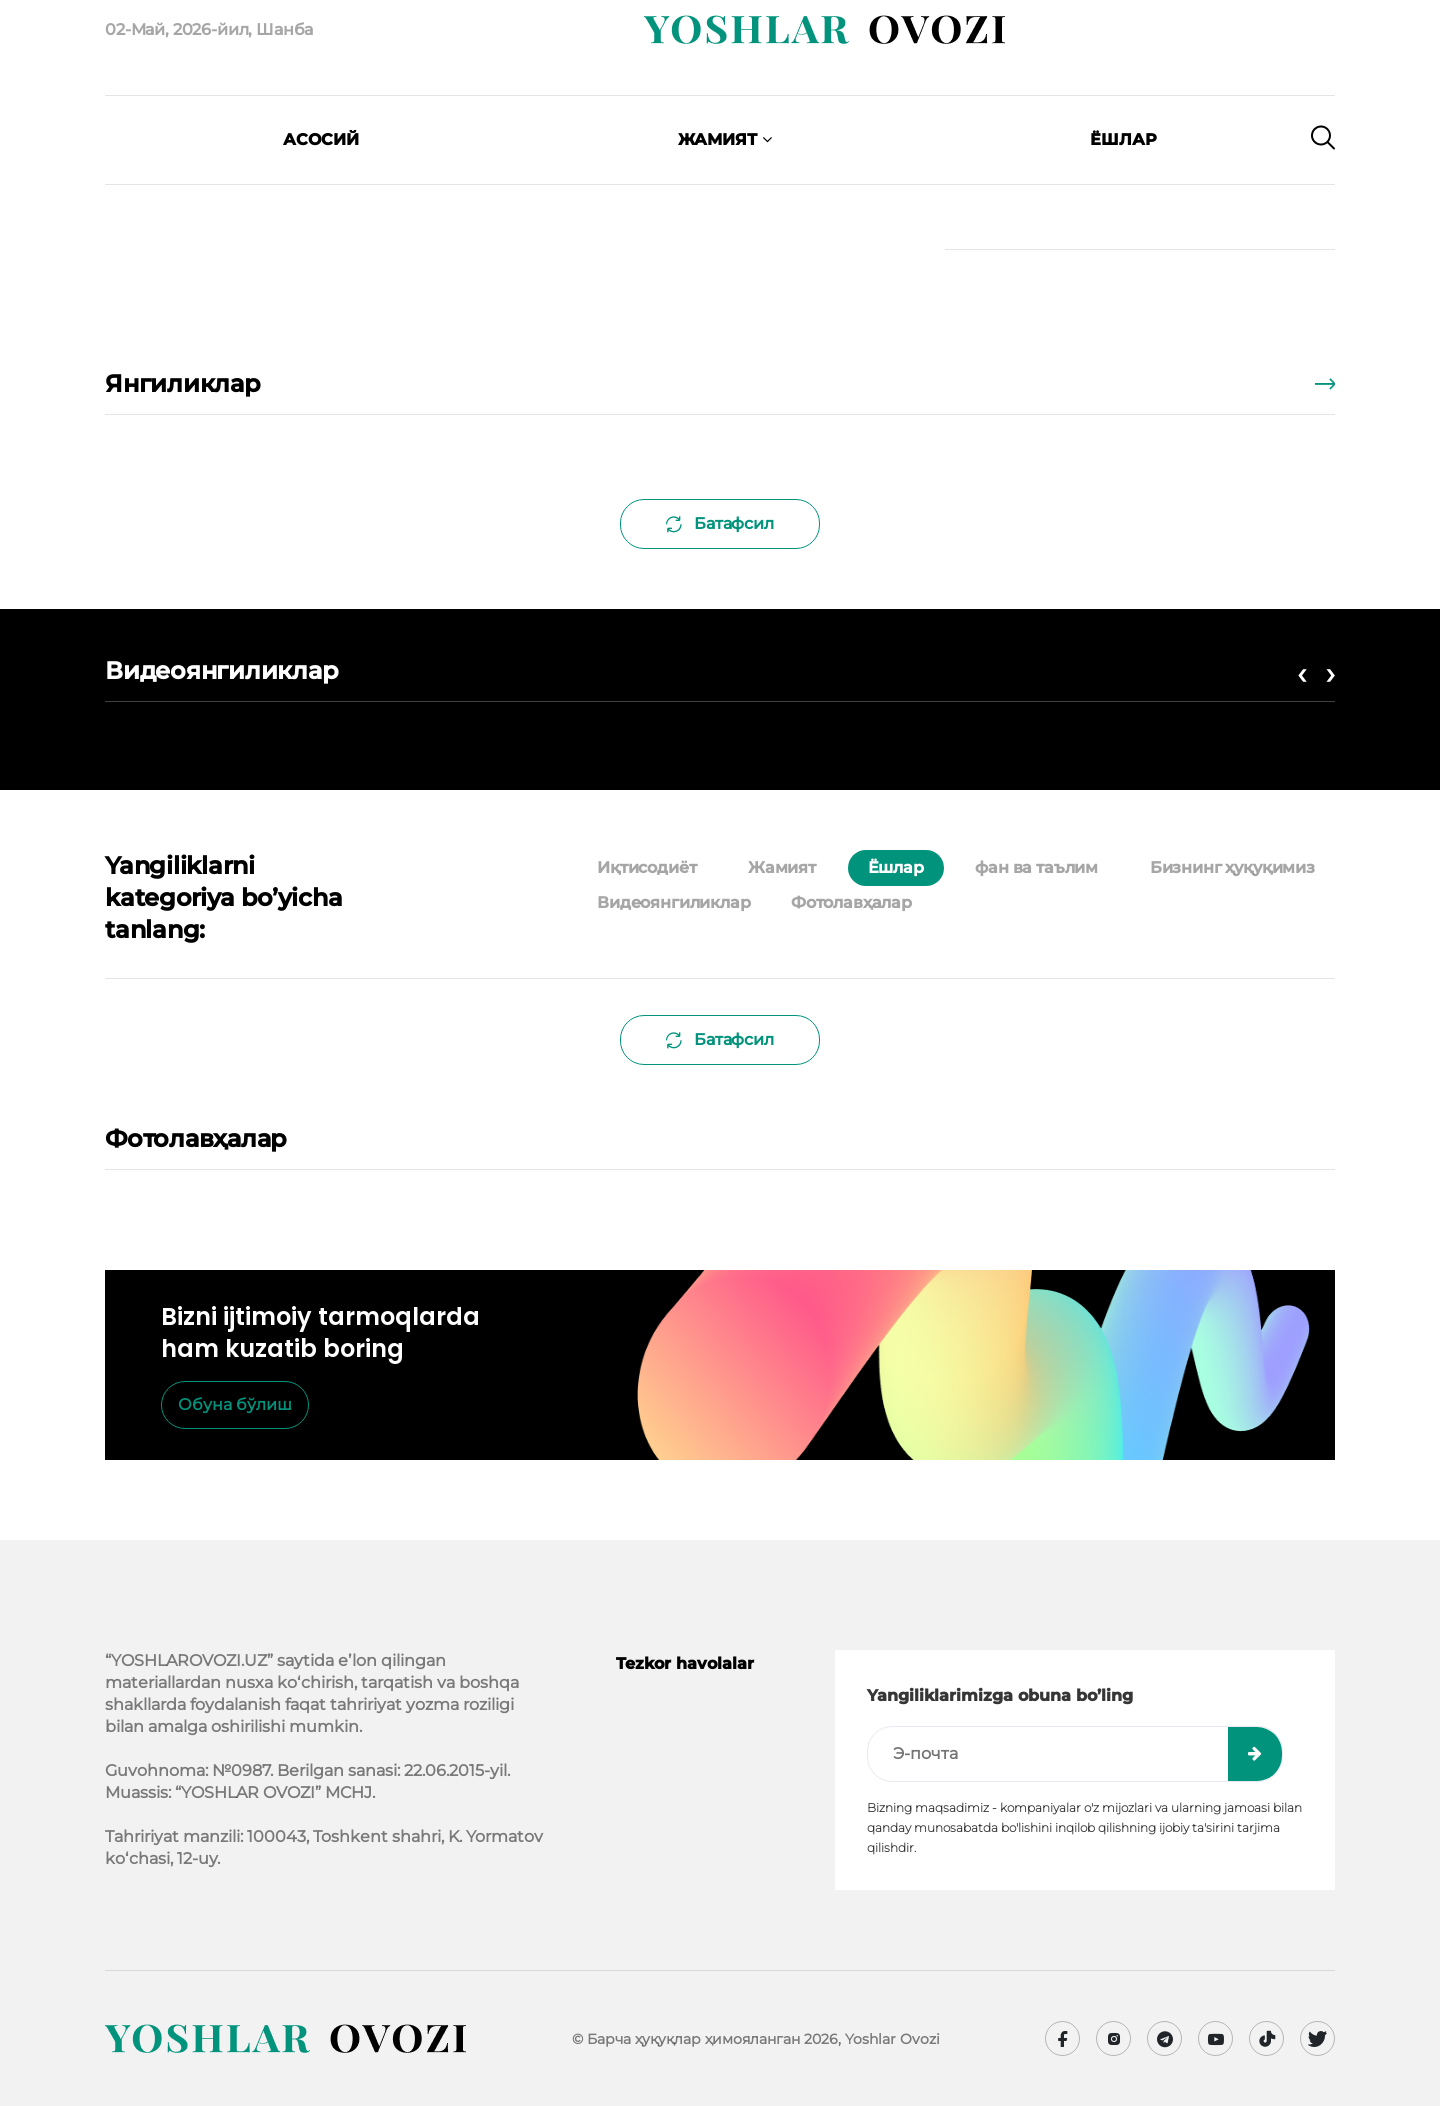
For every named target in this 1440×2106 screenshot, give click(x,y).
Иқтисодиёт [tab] (646, 867)
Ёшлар (1123, 139)
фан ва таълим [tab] (1036, 867)
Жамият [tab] (782, 867)
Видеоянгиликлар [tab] (674, 902)
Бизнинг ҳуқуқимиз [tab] (1232, 867)
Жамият (725, 139)
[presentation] (214, 170)
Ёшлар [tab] (896, 867)
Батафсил (720, 523)
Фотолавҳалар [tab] (851, 902)
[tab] (952, 903)
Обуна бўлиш (235, 1404)
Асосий (321, 139)
